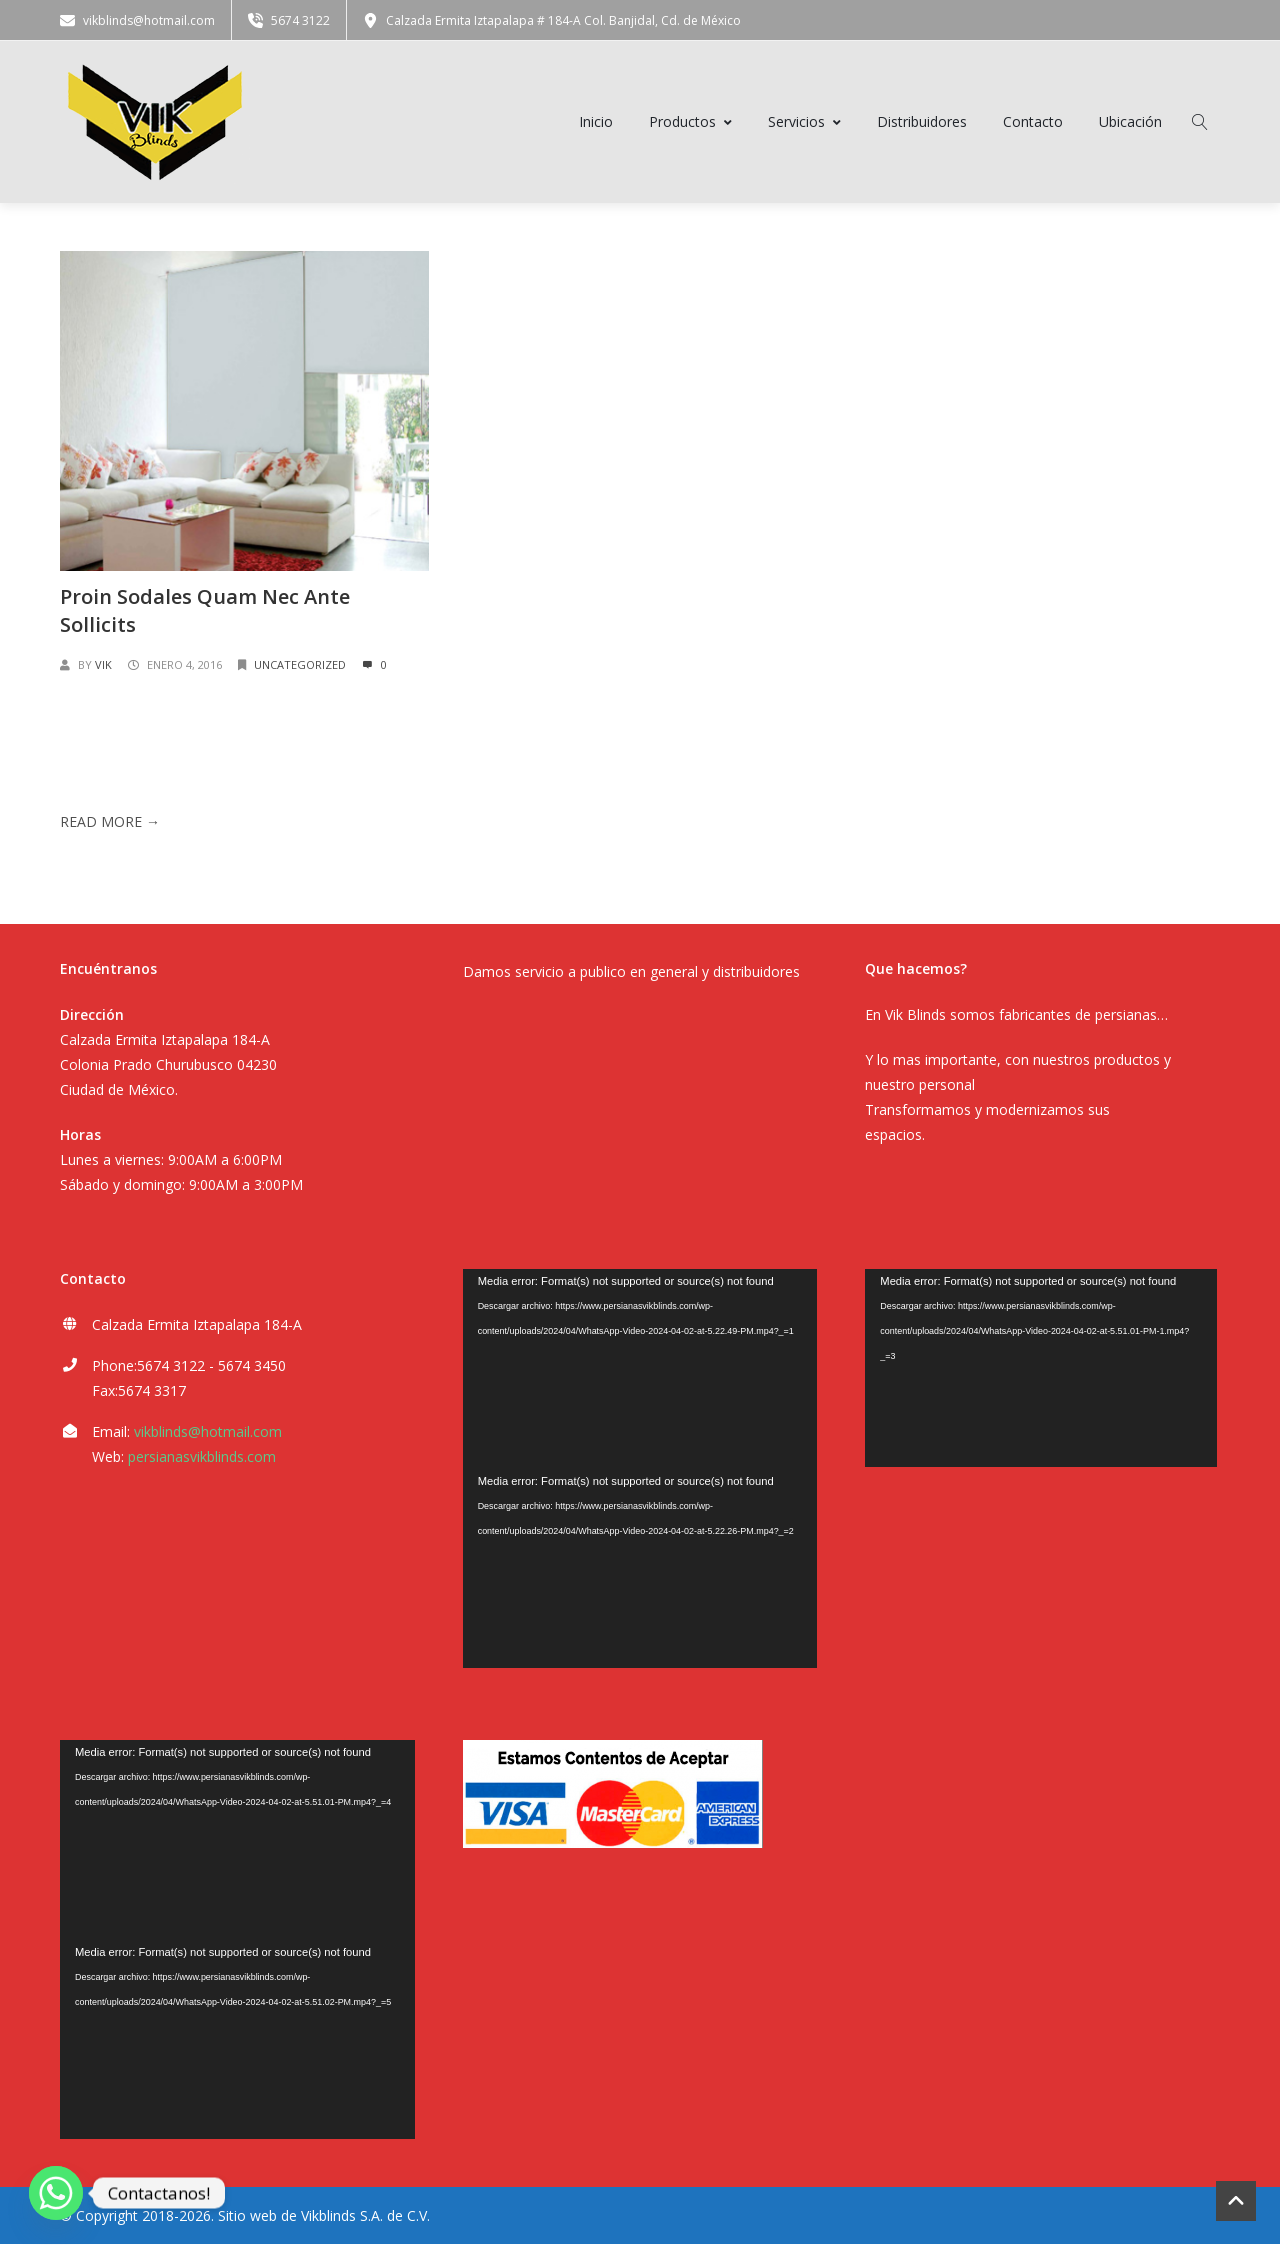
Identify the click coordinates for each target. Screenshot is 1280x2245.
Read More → (110, 824)
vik (103, 667)
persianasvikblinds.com (202, 1458)
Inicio (596, 123)
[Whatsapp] (56, 2193)
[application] (640, 1371)
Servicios (804, 123)
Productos (690, 123)
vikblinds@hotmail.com (208, 1433)
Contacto (1033, 123)
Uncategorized (300, 667)
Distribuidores (922, 123)
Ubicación (1130, 123)
